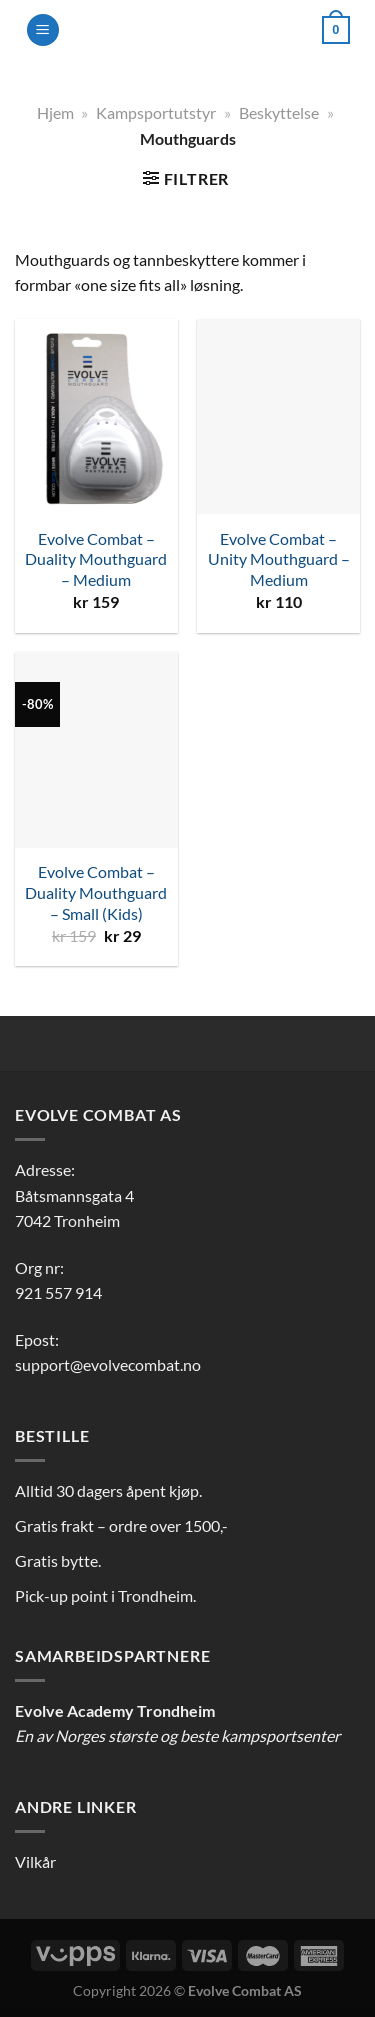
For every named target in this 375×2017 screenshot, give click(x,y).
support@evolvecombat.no (108, 1364)
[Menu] (43, 30)
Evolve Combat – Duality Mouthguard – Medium (96, 559)
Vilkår (35, 1861)
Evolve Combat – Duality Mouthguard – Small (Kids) (96, 892)
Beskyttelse (279, 112)
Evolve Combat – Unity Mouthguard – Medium (279, 559)
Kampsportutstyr (156, 112)
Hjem (55, 112)
